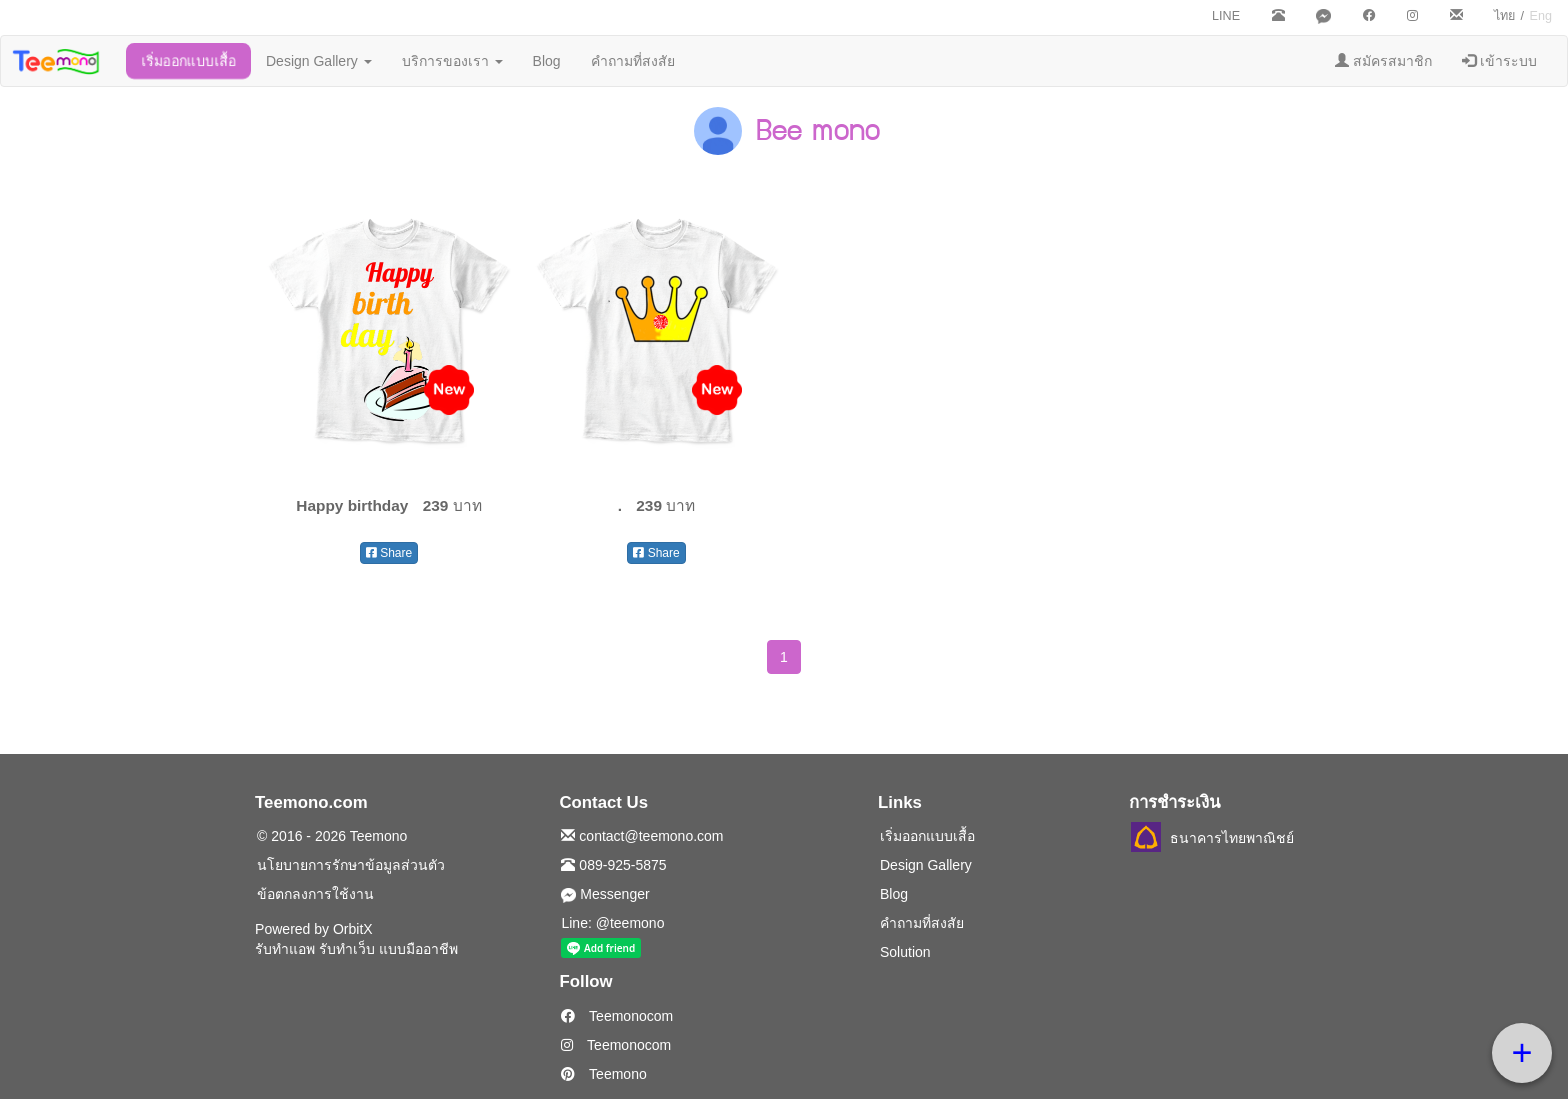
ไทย (1504, 16)
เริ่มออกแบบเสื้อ (188, 61)
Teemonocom (617, 1016)
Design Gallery (319, 61)
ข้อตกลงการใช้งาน (315, 894)
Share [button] (389, 553)
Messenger (605, 894)
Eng (1541, 16)
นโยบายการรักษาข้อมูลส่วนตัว (351, 865)
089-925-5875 (613, 865)
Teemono (603, 1074)
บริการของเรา (452, 61)
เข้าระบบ (1499, 61)
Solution (905, 952)
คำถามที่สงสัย (633, 61)
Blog (547, 61)
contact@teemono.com (642, 836)
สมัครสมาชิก (1383, 61)
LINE (1226, 16)
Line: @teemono (612, 923)
